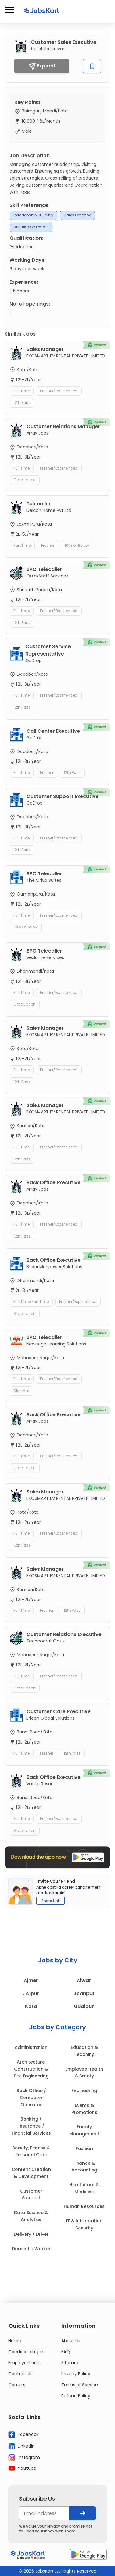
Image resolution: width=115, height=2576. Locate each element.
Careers (16, 2385)
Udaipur (84, 2006)
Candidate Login (25, 2352)
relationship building (33, 215)
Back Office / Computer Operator (31, 2097)
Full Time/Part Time (31, 1301)
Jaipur (31, 1993)
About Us (70, 2341)
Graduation (24, 479)
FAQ (65, 2352)
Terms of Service (79, 2385)
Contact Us (20, 2374)
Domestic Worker (31, 2249)
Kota (31, 2006)
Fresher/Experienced (59, 391)
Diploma (21, 1390)
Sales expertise (77, 215)
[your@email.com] (44, 2513)
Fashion (84, 2148)
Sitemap (70, 2363)
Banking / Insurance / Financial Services (31, 2126)
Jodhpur (84, 1993)
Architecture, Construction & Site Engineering (31, 2069)
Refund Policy (75, 2396)
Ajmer (31, 1980)
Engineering (84, 2090)
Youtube (22, 2468)
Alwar (84, 1980)
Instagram (24, 2457)
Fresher (47, 545)
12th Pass (21, 402)
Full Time (21, 391)
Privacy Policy (75, 2374)
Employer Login (24, 2363)
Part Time (22, 545)
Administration (31, 2047)
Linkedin (21, 2446)
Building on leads (30, 227)
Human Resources (84, 2206)
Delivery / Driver (31, 2234)
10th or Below (77, 545)
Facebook (23, 2434)
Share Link (50, 1900)
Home (14, 2341)
